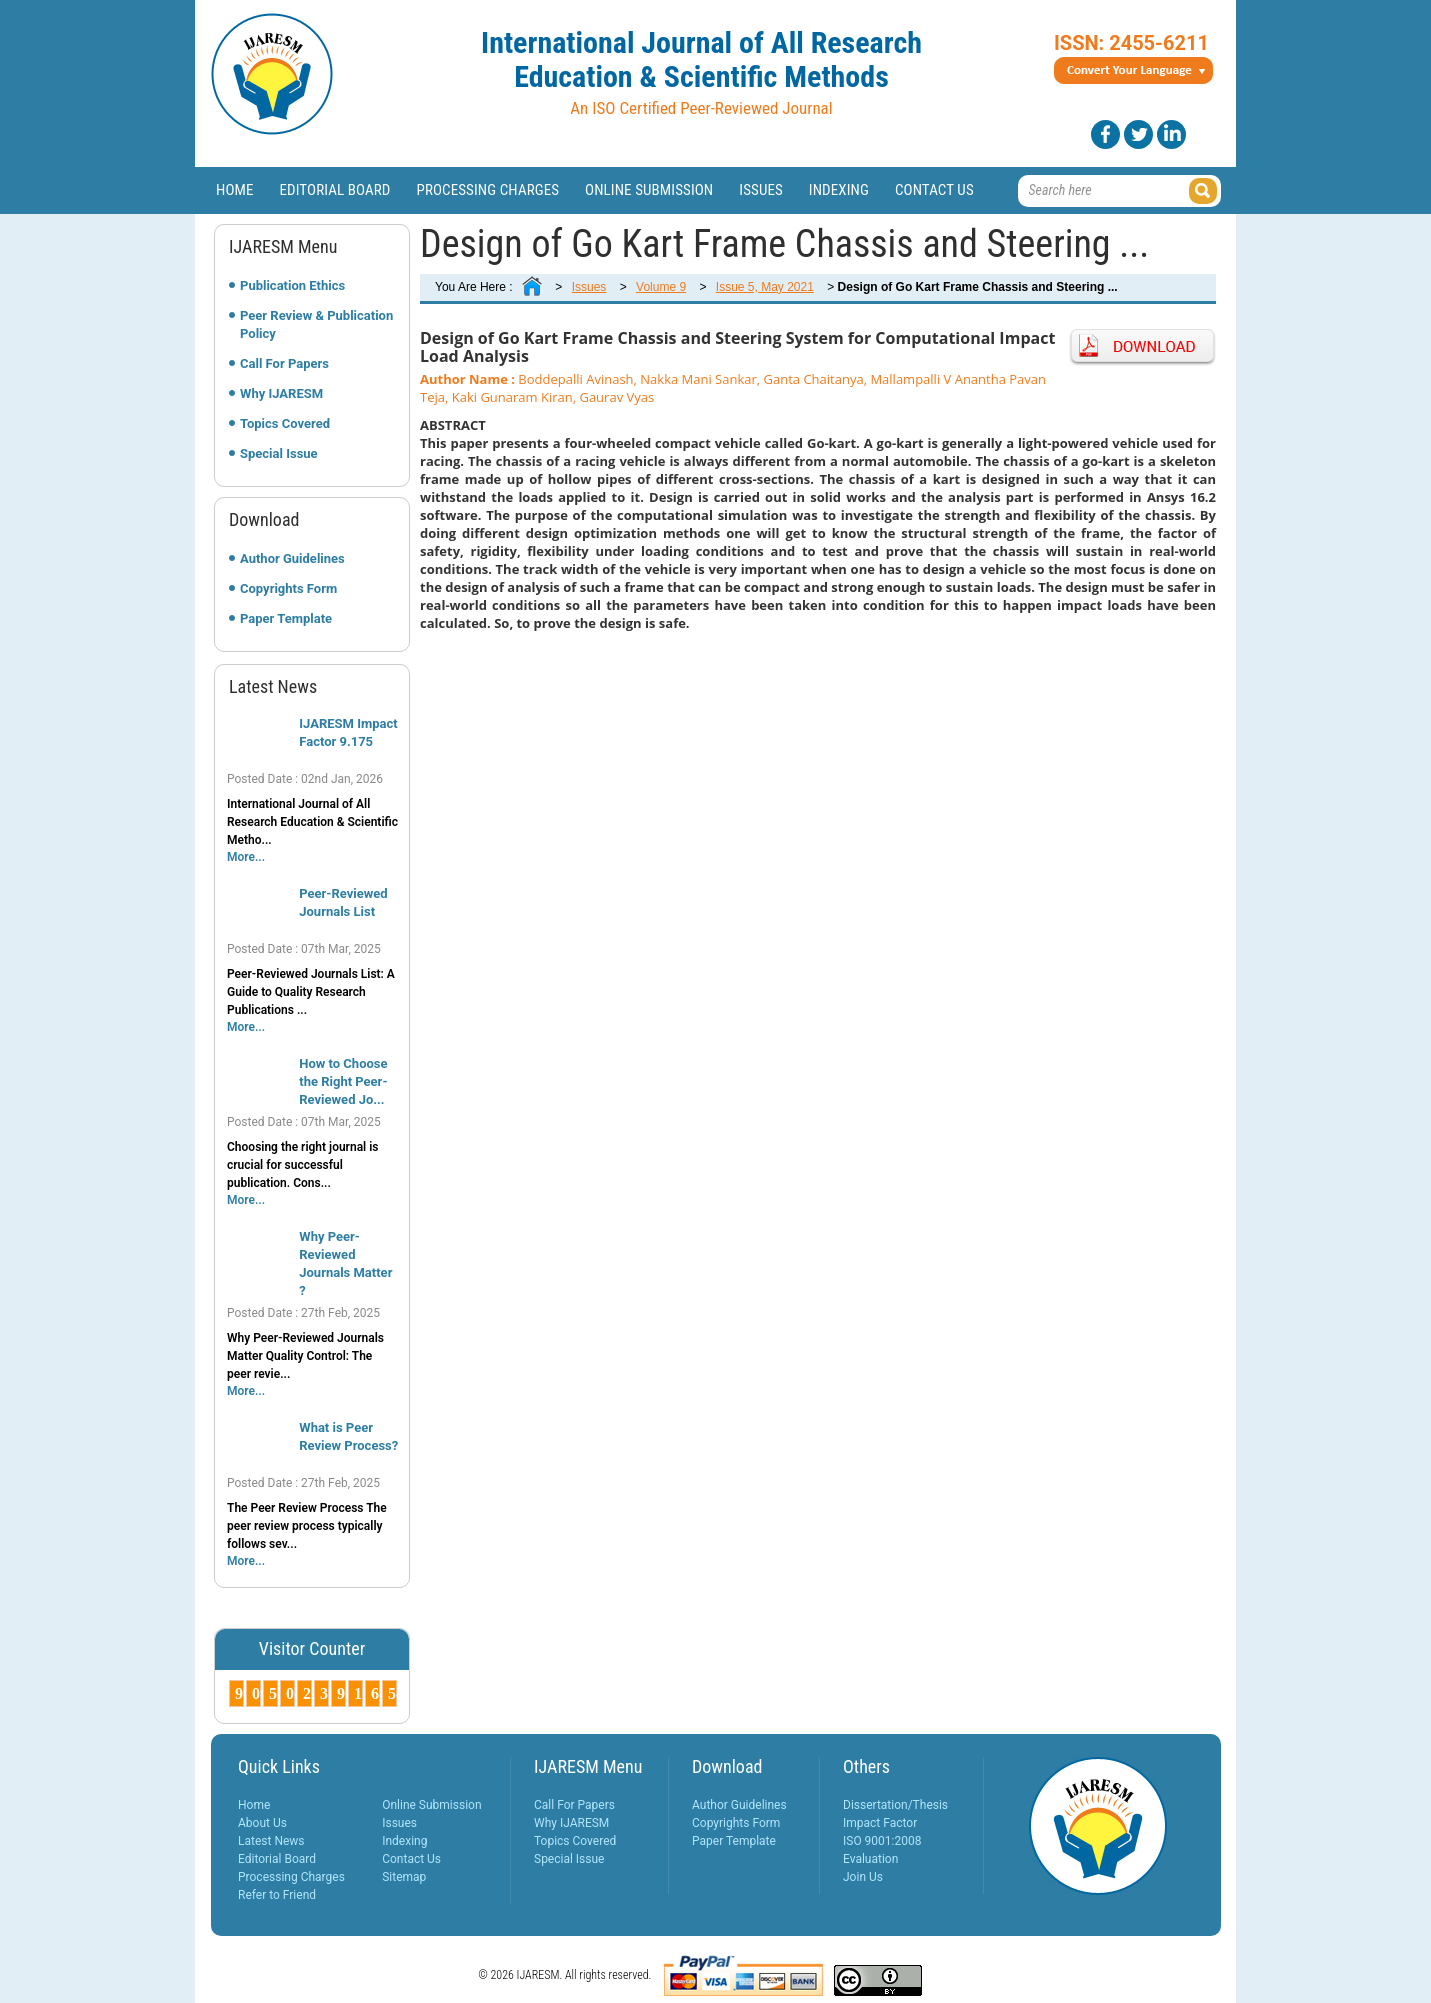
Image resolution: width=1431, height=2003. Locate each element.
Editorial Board (335, 190)
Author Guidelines (292, 558)
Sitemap (404, 1877)
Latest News (271, 1841)
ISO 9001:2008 (882, 1841)
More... (246, 857)
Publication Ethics (292, 285)
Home (235, 190)
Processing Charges (487, 190)
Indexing (839, 190)
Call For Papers (284, 363)
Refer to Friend (277, 1895)
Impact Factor (880, 1823)
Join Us (863, 1877)
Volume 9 (661, 287)
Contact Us (934, 190)
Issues (761, 190)
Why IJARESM (281, 393)
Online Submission (649, 190)
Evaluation (870, 1859)
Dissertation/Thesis (895, 1805)
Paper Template (286, 618)
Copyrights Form (288, 588)
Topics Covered (285, 423)
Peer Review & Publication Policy (316, 324)
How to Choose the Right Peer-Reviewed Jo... (343, 1081)
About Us (262, 1823)
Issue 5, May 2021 (765, 287)
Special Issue (279, 453)
